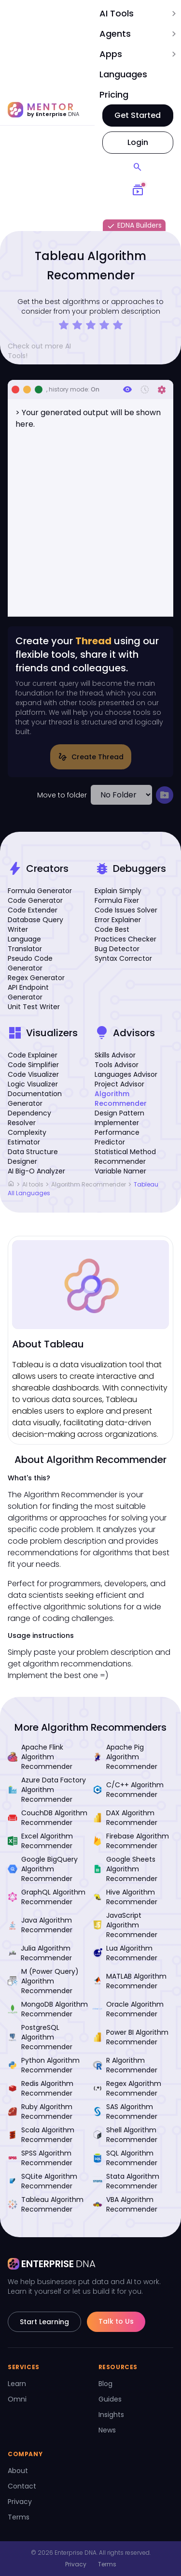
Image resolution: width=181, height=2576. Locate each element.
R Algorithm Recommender (125, 2065)
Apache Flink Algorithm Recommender (40, 1756)
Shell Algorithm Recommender (125, 2134)
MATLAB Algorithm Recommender (130, 1981)
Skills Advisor (115, 1055)
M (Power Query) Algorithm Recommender (43, 1981)
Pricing (113, 94)
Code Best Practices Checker (125, 934)
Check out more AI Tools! (48, 351)
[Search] (137, 167)
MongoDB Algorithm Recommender (48, 2009)
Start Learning (44, 2322)
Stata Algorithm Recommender (126, 2181)
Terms (18, 2517)
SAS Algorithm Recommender (125, 2111)
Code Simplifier (33, 1065)
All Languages (29, 1193)
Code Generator (35, 900)
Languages (123, 74)
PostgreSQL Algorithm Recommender (40, 2037)
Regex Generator (36, 978)
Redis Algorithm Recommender (40, 2088)
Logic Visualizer (33, 1084)
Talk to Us (116, 2321)
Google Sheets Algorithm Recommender (125, 1868)
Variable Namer (120, 1171)
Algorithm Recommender (121, 1098)
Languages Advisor (126, 1074)
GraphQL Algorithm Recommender (46, 1897)
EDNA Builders (134, 225)
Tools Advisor (117, 1065)
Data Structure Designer (33, 1156)
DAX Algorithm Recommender (125, 1817)
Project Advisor (119, 1084)
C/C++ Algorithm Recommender (128, 1789)
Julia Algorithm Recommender (40, 1953)
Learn (17, 2383)
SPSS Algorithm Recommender (40, 2158)
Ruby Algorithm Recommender (40, 2111)
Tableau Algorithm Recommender (46, 2204)
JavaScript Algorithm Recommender (125, 1924)
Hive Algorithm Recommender (125, 1897)
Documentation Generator (35, 1098)
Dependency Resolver (29, 1118)
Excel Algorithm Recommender (40, 1841)
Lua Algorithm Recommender (125, 1953)
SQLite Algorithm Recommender (42, 2181)
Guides (110, 2399)
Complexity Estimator (27, 1137)
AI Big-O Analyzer (36, 1171)
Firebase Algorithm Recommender (131, 1841)
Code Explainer (32, 1055)
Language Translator (25, 944)
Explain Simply (118, 891)
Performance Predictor (117, 1137)
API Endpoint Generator (28, 992)
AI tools (32, 1184)
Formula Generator (40, 891)
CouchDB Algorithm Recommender (47, 1817)
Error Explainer (118, 920)
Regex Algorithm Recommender (127, 2088)
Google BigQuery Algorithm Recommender (43, 1868)
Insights (111, 2414)
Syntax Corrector (123, 958)
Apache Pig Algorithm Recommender (125, 1756)
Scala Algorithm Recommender (41, 2134)
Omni (17, 2399)
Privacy (20, 2501)
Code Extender (32, 910)
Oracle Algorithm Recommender (128, 2009)
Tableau (146, 1184)
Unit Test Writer (34, 1007)
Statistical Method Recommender (125, 1156)
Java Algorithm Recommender (40, 1925)
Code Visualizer (33, 1074)
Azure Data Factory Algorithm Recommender (47, 1789)
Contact (22, 2486)
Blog (105, 2383)
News (107, 2430)
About (18, 2470)
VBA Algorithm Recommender (125, 2204)
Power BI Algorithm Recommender (130, 2037)
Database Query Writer (35, 924)
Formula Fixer (117, 900)
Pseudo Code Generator (30, 963)
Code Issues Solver (126, 910)
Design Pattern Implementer (119, 1118)
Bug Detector (117, 949)
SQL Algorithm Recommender (125, 2158)
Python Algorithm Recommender (44, 2065)
